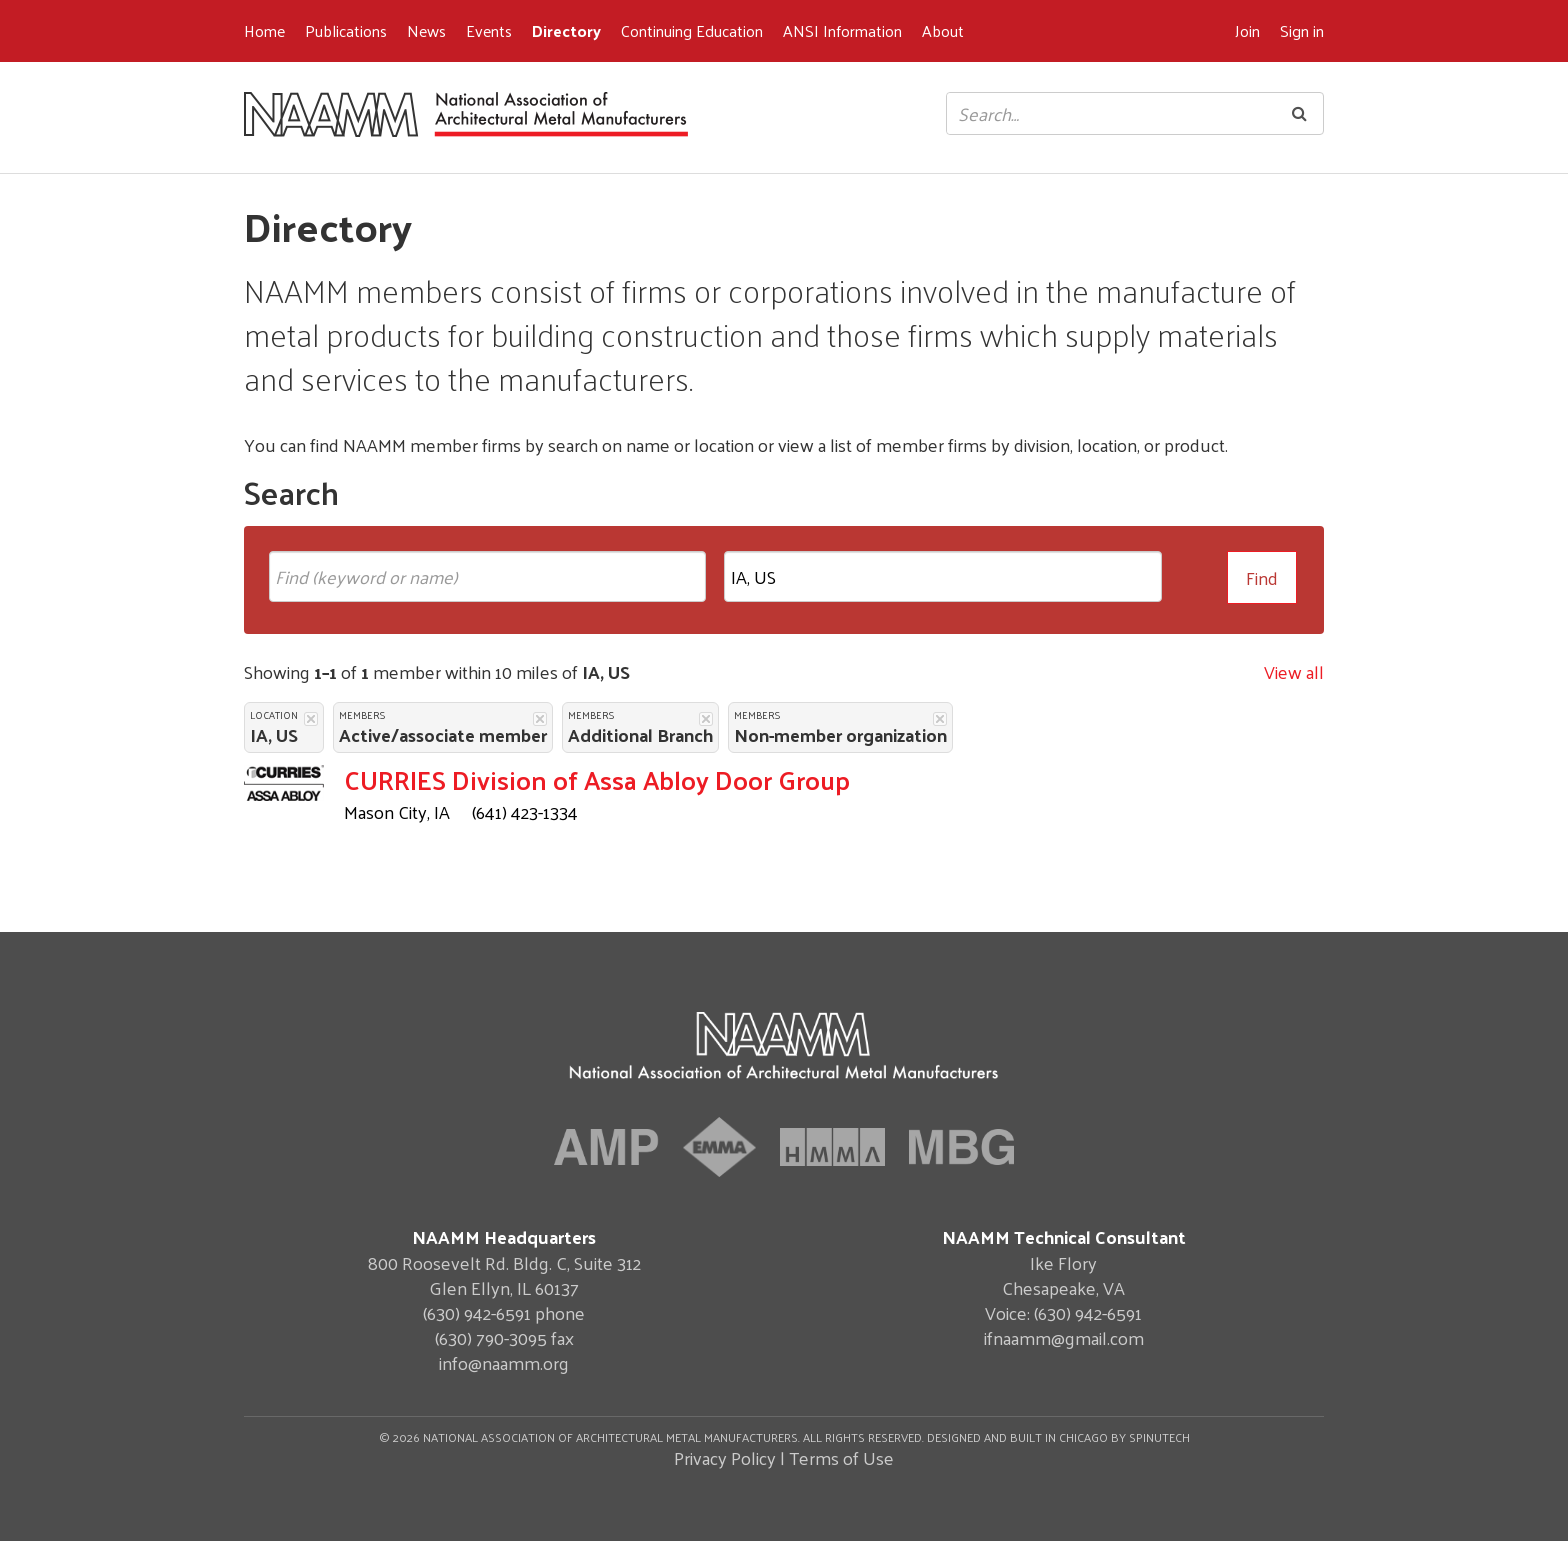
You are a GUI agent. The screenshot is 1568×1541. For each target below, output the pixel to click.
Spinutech (1159, 1437)
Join (1247, 30)
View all (1294, 671)
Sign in (1302, 30)
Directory (566, 30)
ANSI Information (842, 30)
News (426, 30)
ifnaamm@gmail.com (1064, 1337)
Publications (346, 30)
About (943, 30)
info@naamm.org (504, 1362)
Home (264, 30)
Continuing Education (692, 30)
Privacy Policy (725, 1457)
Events (489, 30)
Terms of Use (841, 1457)
